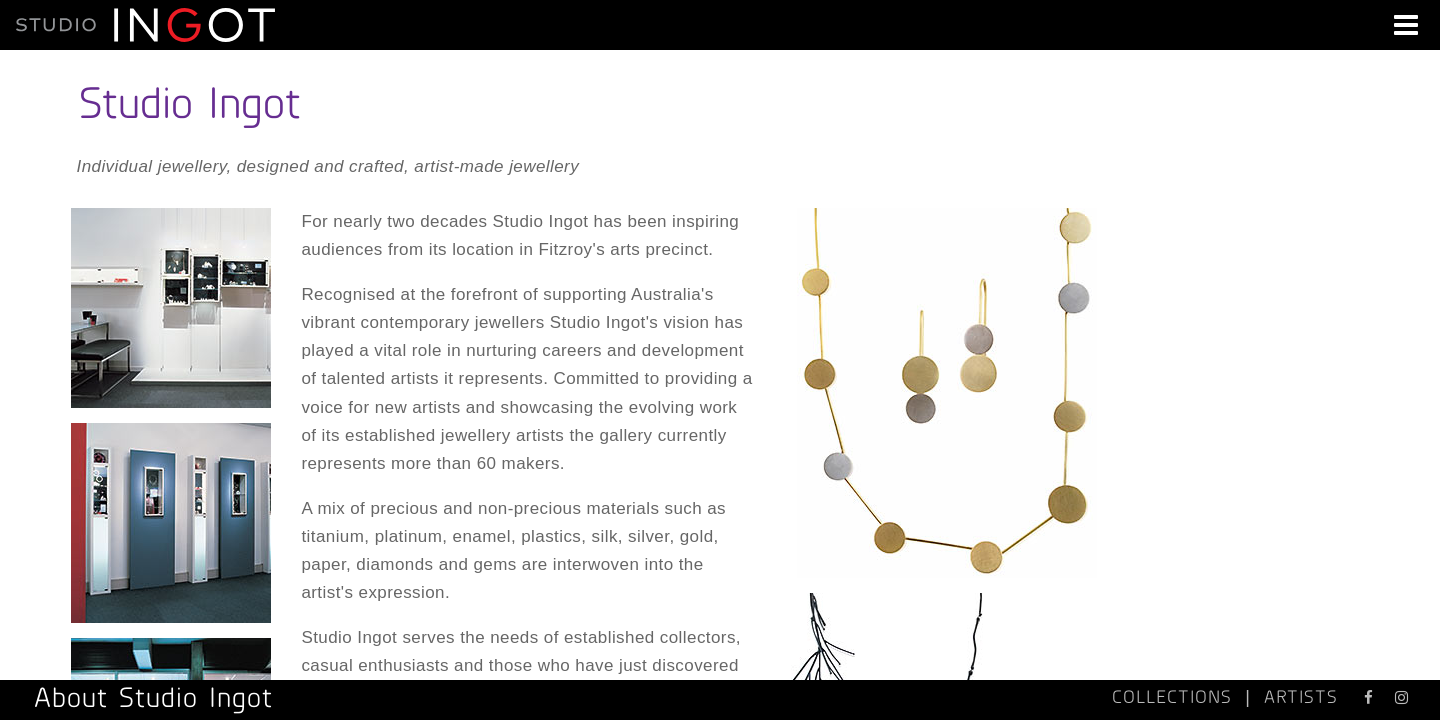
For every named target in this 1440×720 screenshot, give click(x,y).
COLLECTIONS (1172, 697)
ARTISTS (1301, 697)
